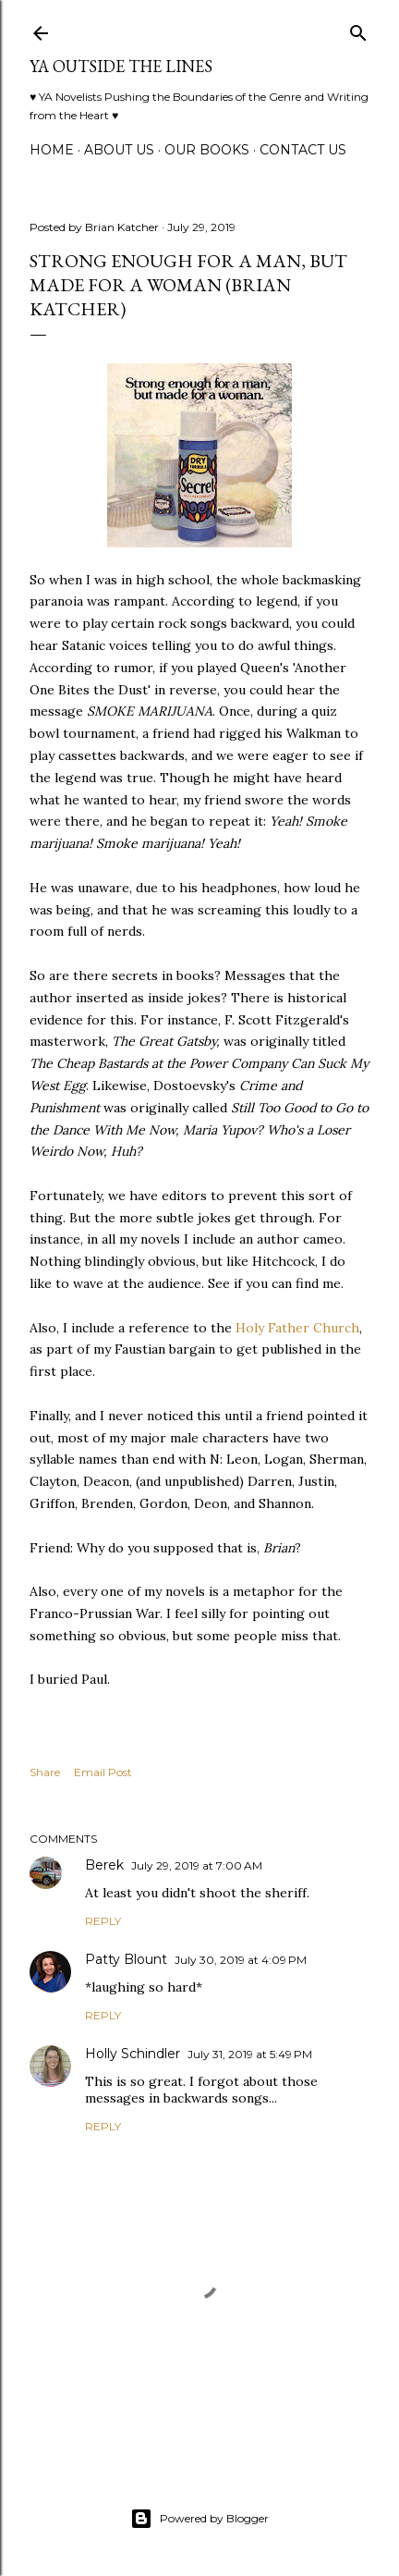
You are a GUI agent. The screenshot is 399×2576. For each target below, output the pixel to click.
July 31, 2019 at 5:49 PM (249, 2054)
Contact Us (303, 149)
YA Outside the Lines (121, 66)
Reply (103, 1921)
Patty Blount (126, 1959)
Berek (104, 1865)
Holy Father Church (297, 1327)
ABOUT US (119, 149)
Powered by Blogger (199, 2519)
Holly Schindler (132, 2053)
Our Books (206, 149)
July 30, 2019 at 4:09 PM (241, 1960)
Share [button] (45, 1772)
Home (52, 149)
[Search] (358, 29)
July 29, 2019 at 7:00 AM (196, 1865)
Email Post (103, 1772)
